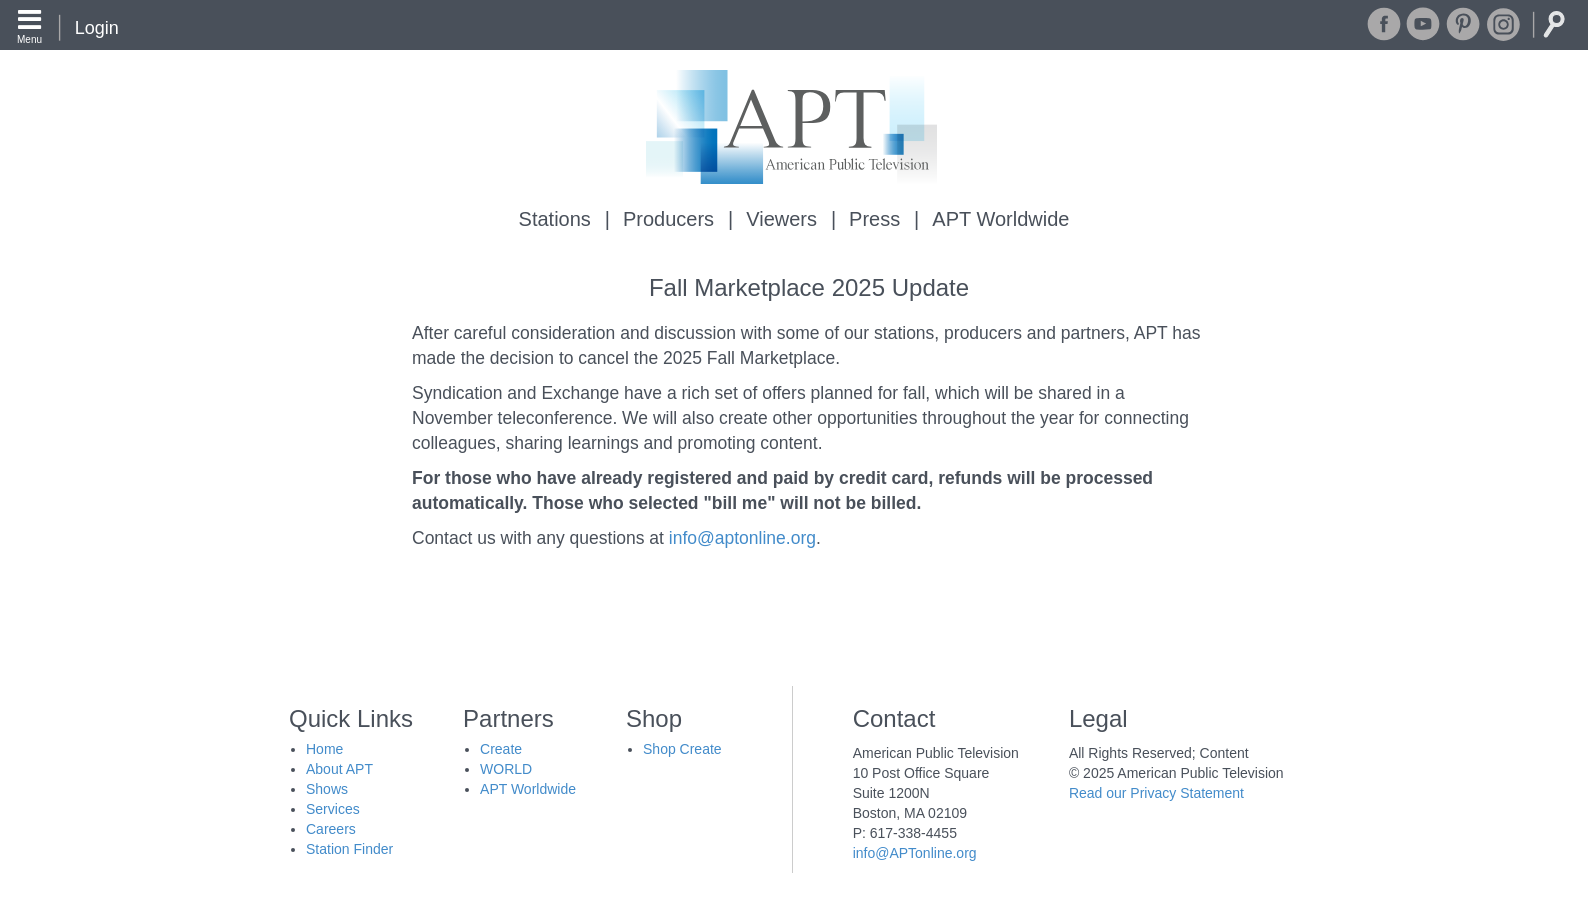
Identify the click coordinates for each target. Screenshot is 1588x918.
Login (97, 28)
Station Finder (349, 849)
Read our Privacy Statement (1156, 793)
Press (874, 219)
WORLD (506, 769)
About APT (339, 769)
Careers (331, 829)
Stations (555, 219)
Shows (327, 789)
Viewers (781, 219)
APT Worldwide (1000, 219)
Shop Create (682, 749)
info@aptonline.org (742, 538)
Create (501, 749)
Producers (668, 219)
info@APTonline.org (915, 853)
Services (333, 809)
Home (324, 749)
